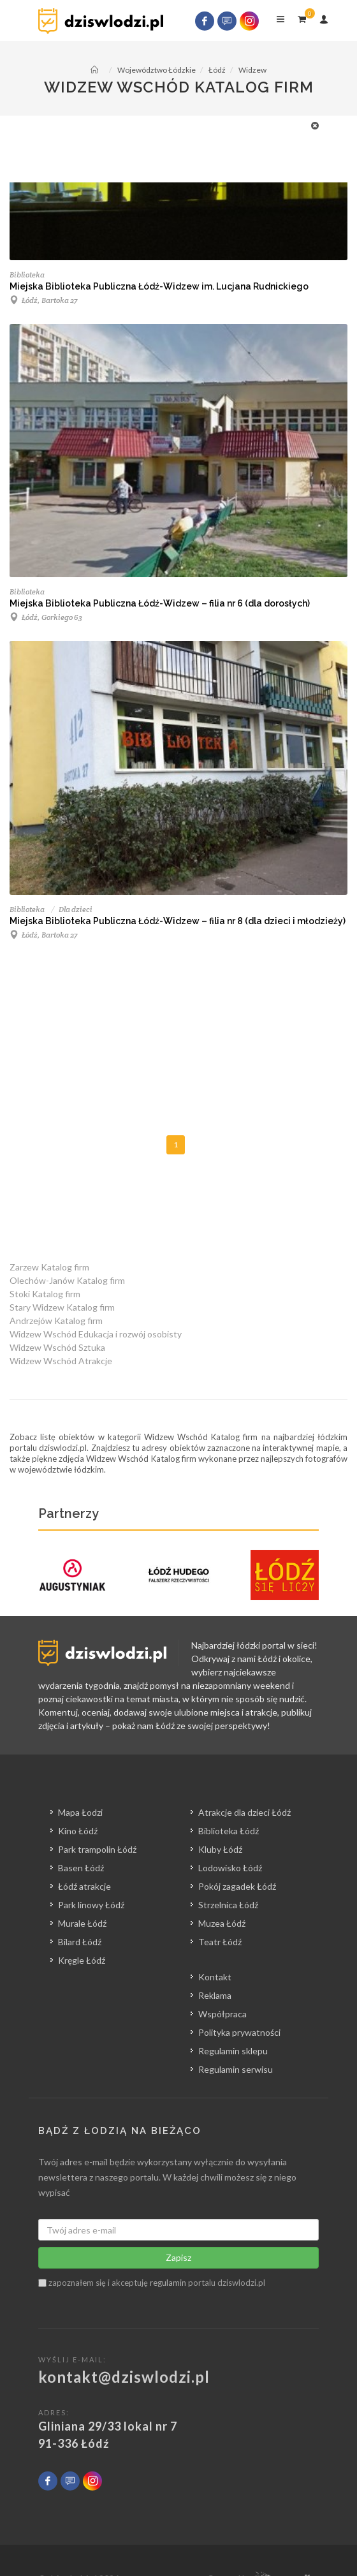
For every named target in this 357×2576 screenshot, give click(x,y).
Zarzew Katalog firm (49, 1267)
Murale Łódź (82, 1923)
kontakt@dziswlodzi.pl (124, 2376)
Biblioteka (27, 274)
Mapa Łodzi (80, 1812)
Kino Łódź (78, 1830)
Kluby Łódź (220, 1849)
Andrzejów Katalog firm (56, 1320)
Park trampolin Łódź (97, 1849)
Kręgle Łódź (81, 1960)
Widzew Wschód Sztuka (57, 1347)
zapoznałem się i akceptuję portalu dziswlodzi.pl (151, 2283)
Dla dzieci (75, 909)
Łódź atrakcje (84, 1886)
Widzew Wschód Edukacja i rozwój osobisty (96, 1333)
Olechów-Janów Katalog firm (67, 1280)
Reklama (214, 1995)
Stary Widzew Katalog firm (62, 1307)
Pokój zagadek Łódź (237, 1886)
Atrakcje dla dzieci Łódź (244, 1812)
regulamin (168, 2283)
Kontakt (214, 1976)
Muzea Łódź (221, 1923)
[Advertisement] (172, 147)
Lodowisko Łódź (230, 1867)
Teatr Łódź (220, 1941)
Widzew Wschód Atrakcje (61, 1360)
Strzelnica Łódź (228, 1904)
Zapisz (178, 2257)
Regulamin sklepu (233, 2050)
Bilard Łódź (79, 1941)
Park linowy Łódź (91, 1904)
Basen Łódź (81, 1867)
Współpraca (222, 2013)
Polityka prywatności (239, 2032)
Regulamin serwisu (235, 2069)
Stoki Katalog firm (45, 1293)
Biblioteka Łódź (228, 1830)
